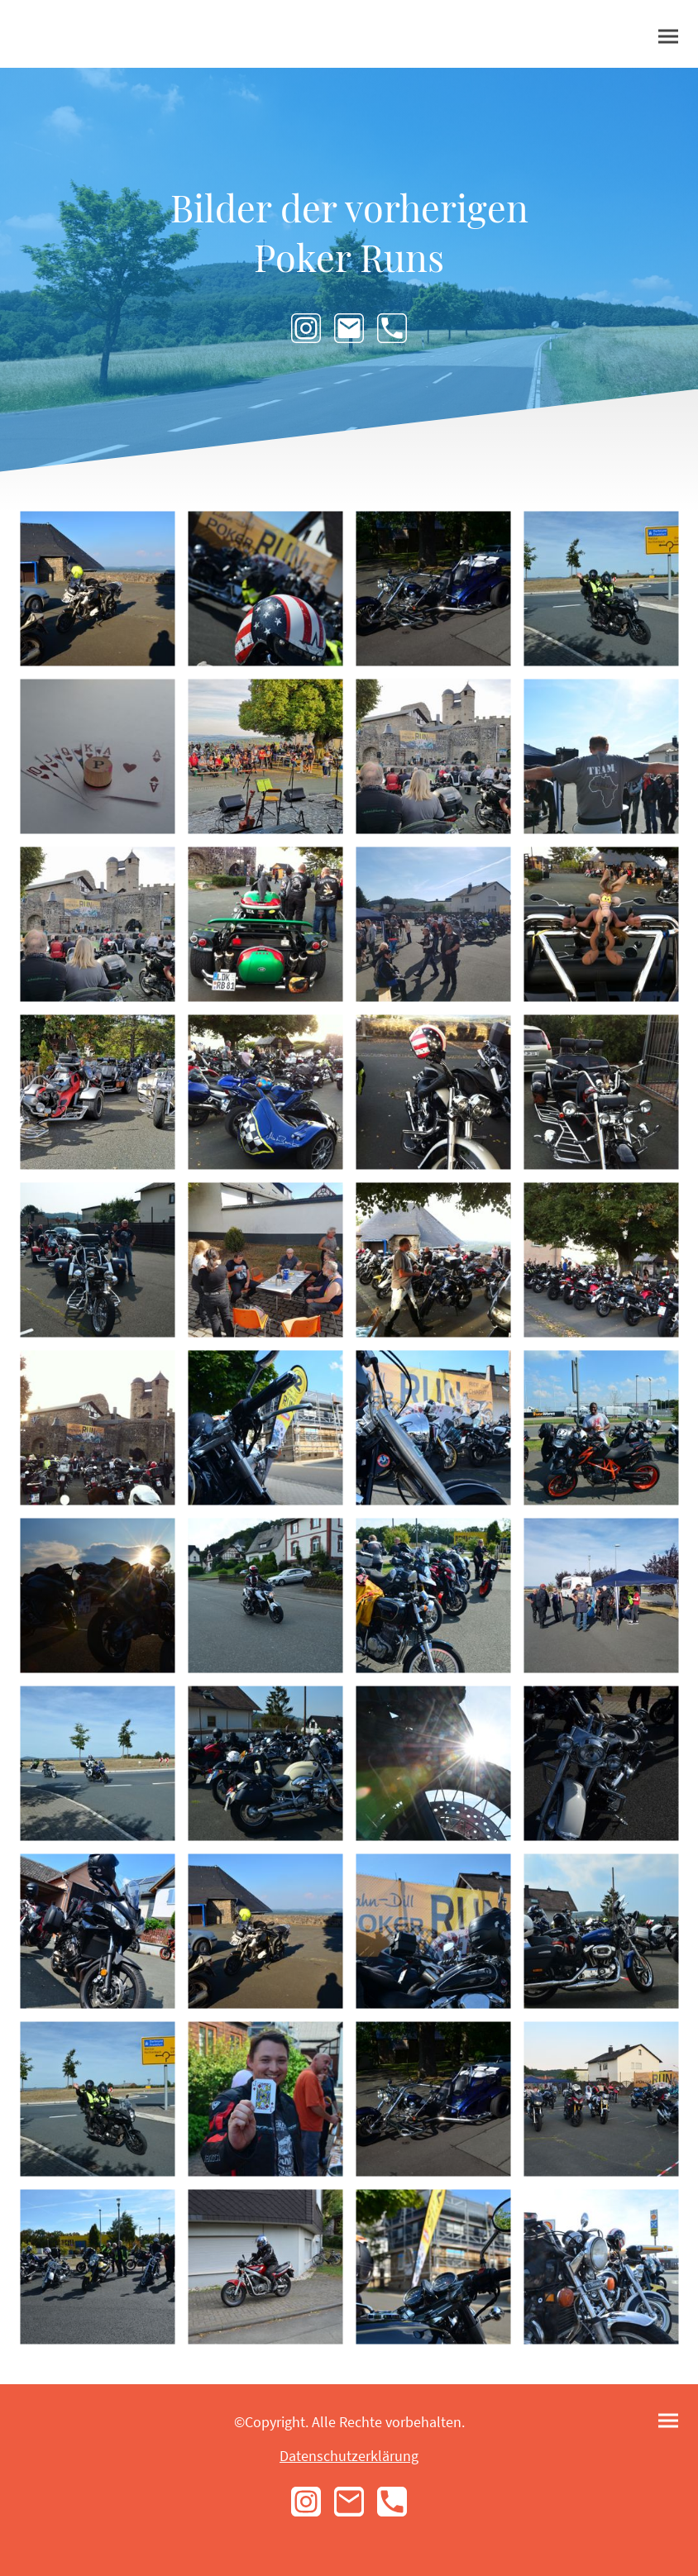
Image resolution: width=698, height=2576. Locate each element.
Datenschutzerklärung (349, 2455)
